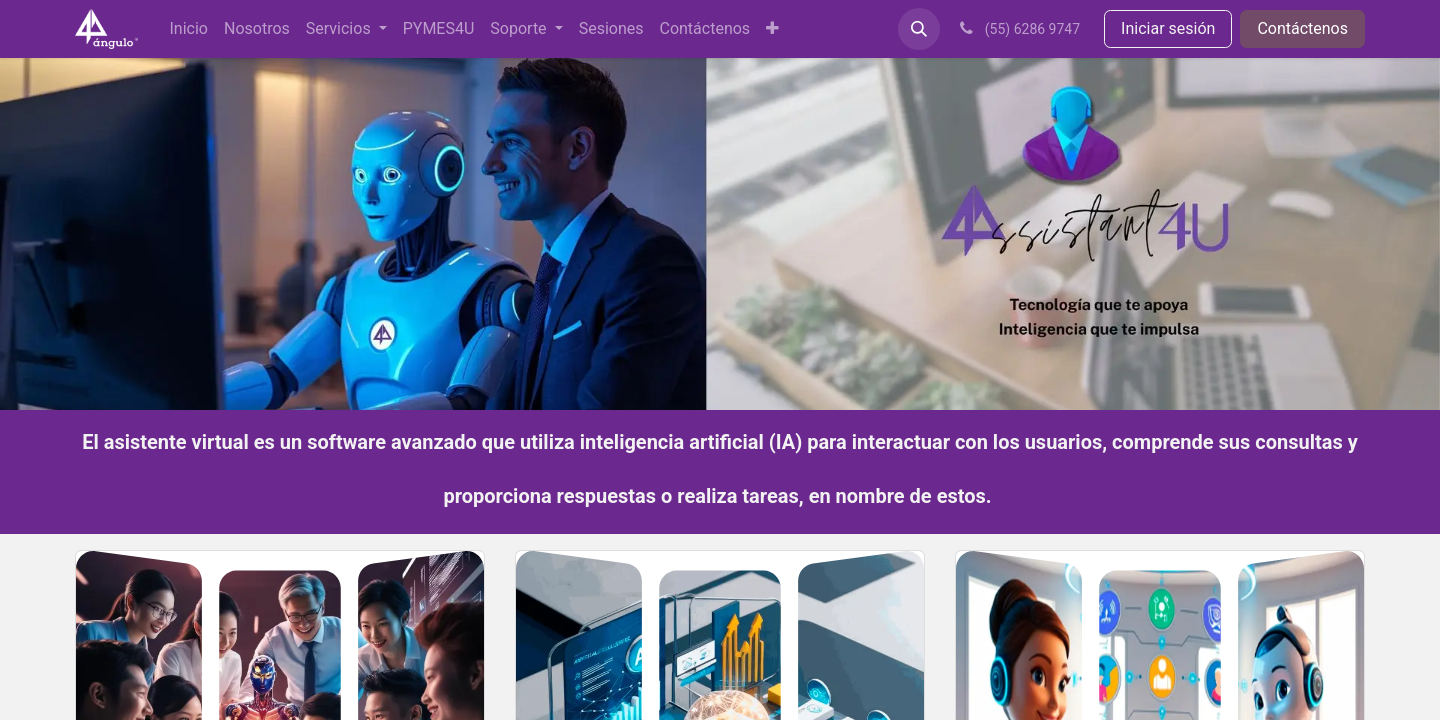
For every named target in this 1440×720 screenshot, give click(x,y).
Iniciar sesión (1168, 28)
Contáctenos (1302, 28)
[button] (919, 29)
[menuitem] (189, 29)
